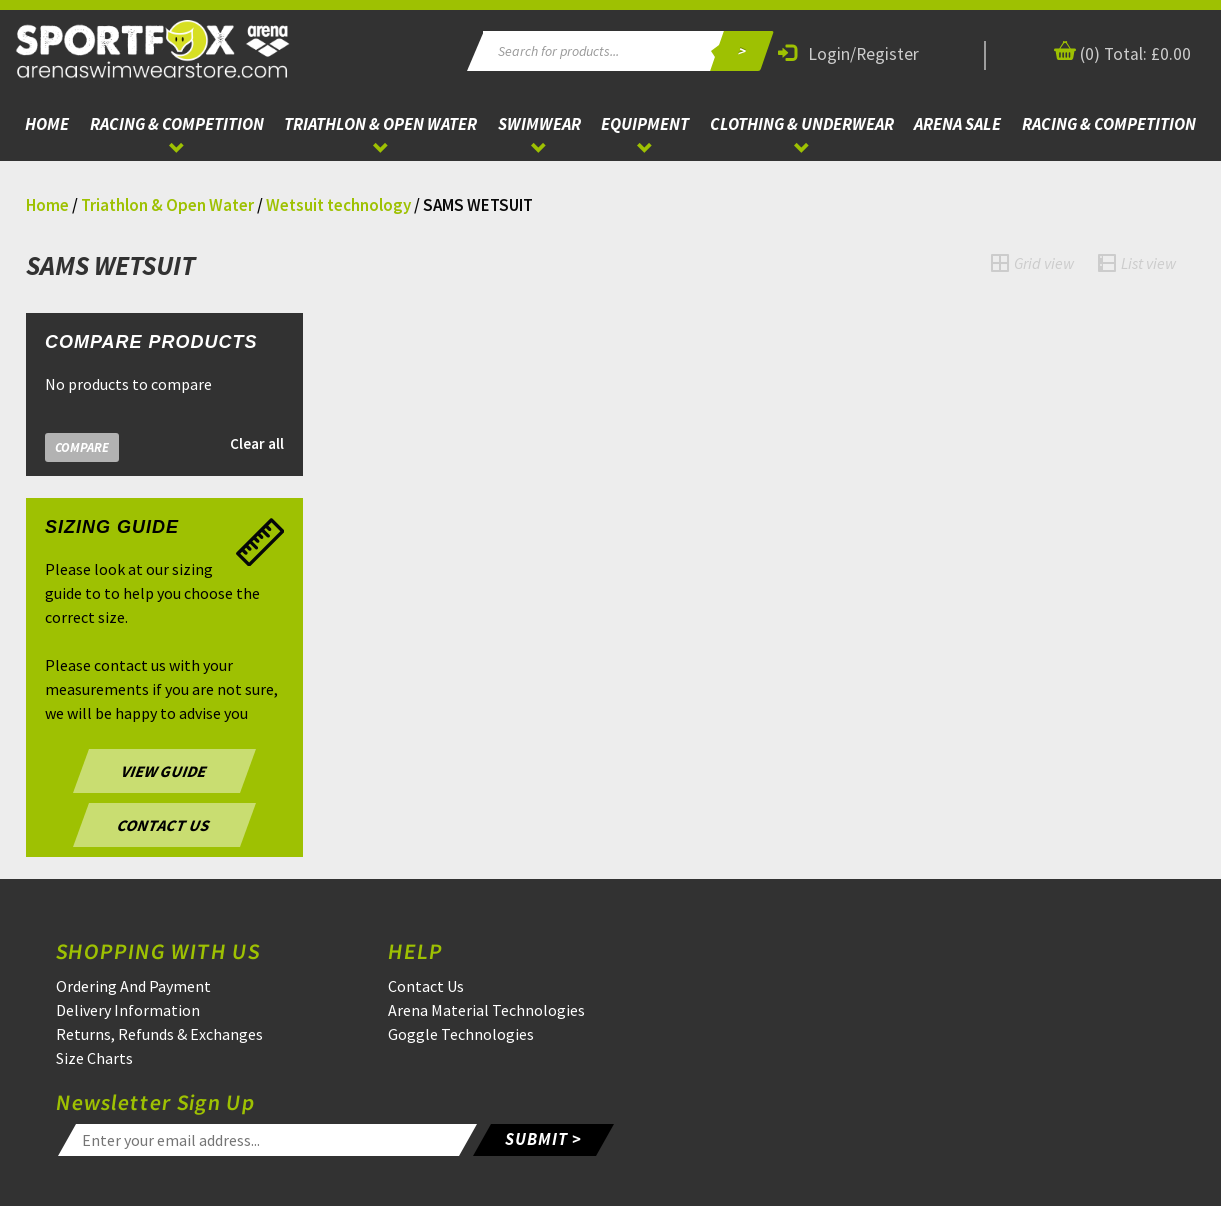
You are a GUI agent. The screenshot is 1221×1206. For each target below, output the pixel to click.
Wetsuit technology (338, 205)
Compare (82, 447)
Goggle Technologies (461, 1034)
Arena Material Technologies (486, 1010)
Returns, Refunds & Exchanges (159, 1034)
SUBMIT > (543, 1139)
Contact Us (426, 986)
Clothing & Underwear (802, 124)
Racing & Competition (177, 124)
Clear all (257, 443)
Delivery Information (128, 1010)
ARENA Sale (957, 124)
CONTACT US (164, 825)
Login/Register (848, 54)
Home (47, 124)
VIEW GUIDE (164, 771)
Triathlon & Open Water (380, 124)
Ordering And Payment (133, 986)
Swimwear (539, 124)
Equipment (645, 124)
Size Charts (94, 1058)
